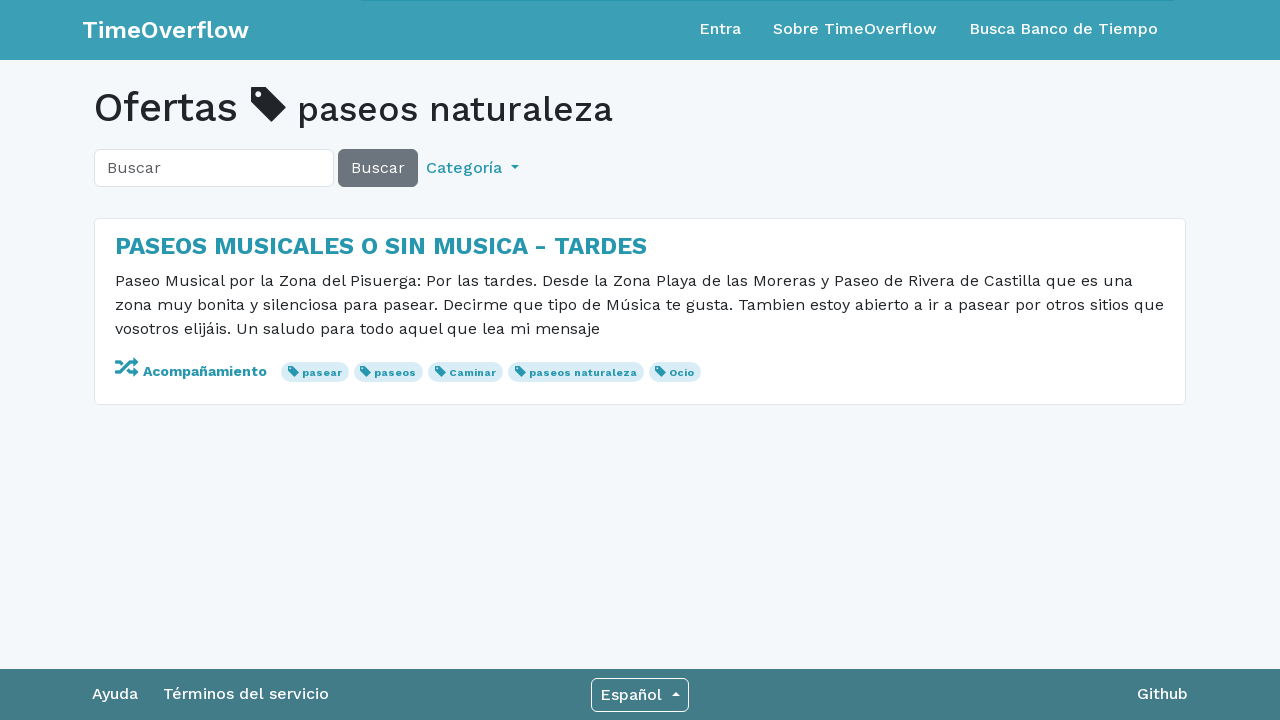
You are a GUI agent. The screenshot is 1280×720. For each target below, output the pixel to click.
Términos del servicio (246, 693)
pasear (322, 372)
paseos (395, 372)
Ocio (681, 372)
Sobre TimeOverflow (855, 28)
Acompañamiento (193, 371)
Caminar (472, 372)
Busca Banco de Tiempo (1063, 28)
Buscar (378, 167)
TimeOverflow (165, 30)
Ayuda (115, 693)
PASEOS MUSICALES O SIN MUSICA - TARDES (381, 246)
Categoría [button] (466, 167)
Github (1162, 693)
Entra (720, 28)
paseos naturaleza (583, 372)
